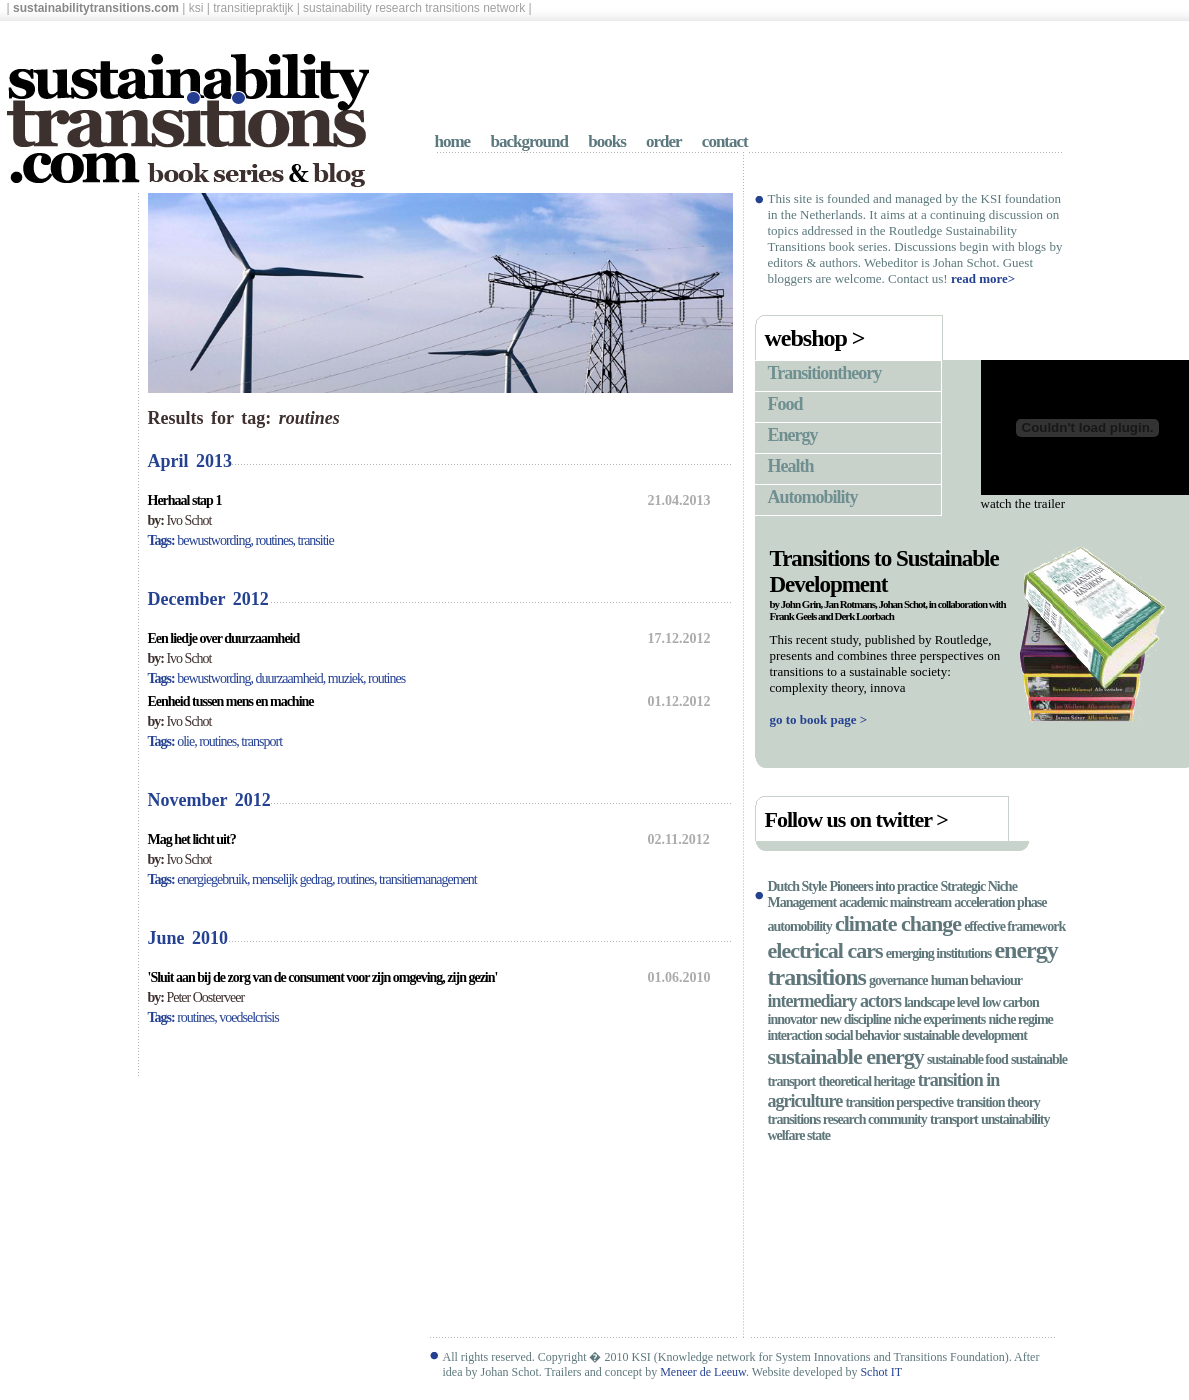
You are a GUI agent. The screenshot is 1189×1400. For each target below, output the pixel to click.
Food (785, 404)
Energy (793, 435)
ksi (196, 8)
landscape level (941, 1002)
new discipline (855, 1019)
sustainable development (965, 1035)
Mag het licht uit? (192, 839)
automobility (800, 926)
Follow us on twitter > (856, 819)
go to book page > (819, 719)
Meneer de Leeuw (703, 1372)
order (664, 141)
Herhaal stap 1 (185, 500)
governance (898, 980)
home (453, 141)
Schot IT (881, 1372)
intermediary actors (834, 1001)
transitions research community (847, 1119)
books (607, 141)
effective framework (1014, 926)
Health (791, 466)
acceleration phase (1000, 902)
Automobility (813, 497)
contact (725, 141)
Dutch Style (797, 886)
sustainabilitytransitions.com (96, 8)
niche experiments (939, 1019)
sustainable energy (846, 1056)
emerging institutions (938, 953)
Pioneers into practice (883, 886)
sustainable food (967, 1059)
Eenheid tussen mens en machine (231, 701)
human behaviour (976, 980)
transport (954, 1119)
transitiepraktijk (253, 8)
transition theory (998, 1102)
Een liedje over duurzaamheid (224, 638)
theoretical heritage (867, 1081)
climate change (898, 923)
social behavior (862, 1035)
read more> (983, 278)
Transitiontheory (825, 373)
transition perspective (898, 1102)
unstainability (1015, 1119)
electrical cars (825, 950)
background (529, 141)
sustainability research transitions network (414, 8)
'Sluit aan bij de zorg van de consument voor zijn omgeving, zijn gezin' (323, 977)
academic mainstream (895, 902)
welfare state (799, 1135)
